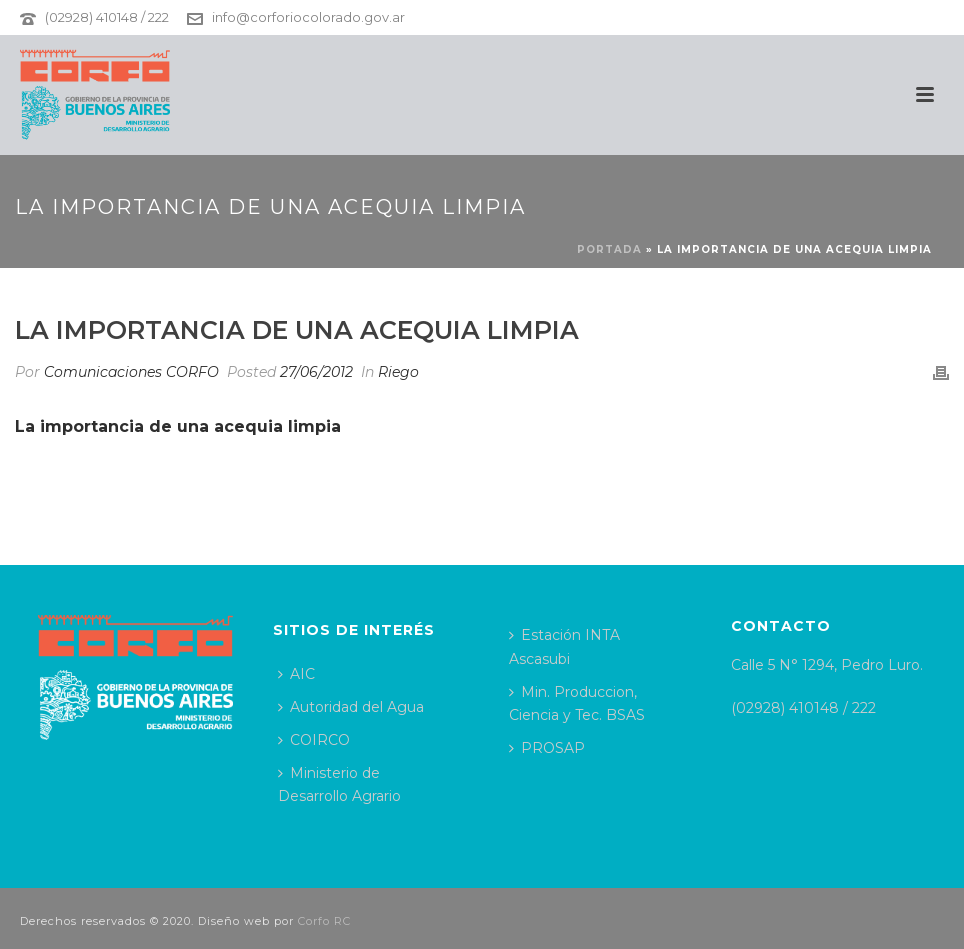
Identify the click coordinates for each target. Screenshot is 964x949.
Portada (609, 249)
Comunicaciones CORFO (131, 372)
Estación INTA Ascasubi (564, 646)
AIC (296, 674)
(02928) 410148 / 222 (107, 17)
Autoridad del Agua (351, 707)
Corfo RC (324, 921)
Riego (398, 372)
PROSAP (547, 748)
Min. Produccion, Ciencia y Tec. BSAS (577, 703)
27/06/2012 (316, 372)
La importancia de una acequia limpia (178, 426)
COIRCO (314, 740)
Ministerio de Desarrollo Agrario (339, 784)
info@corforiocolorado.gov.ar (308, 17)
